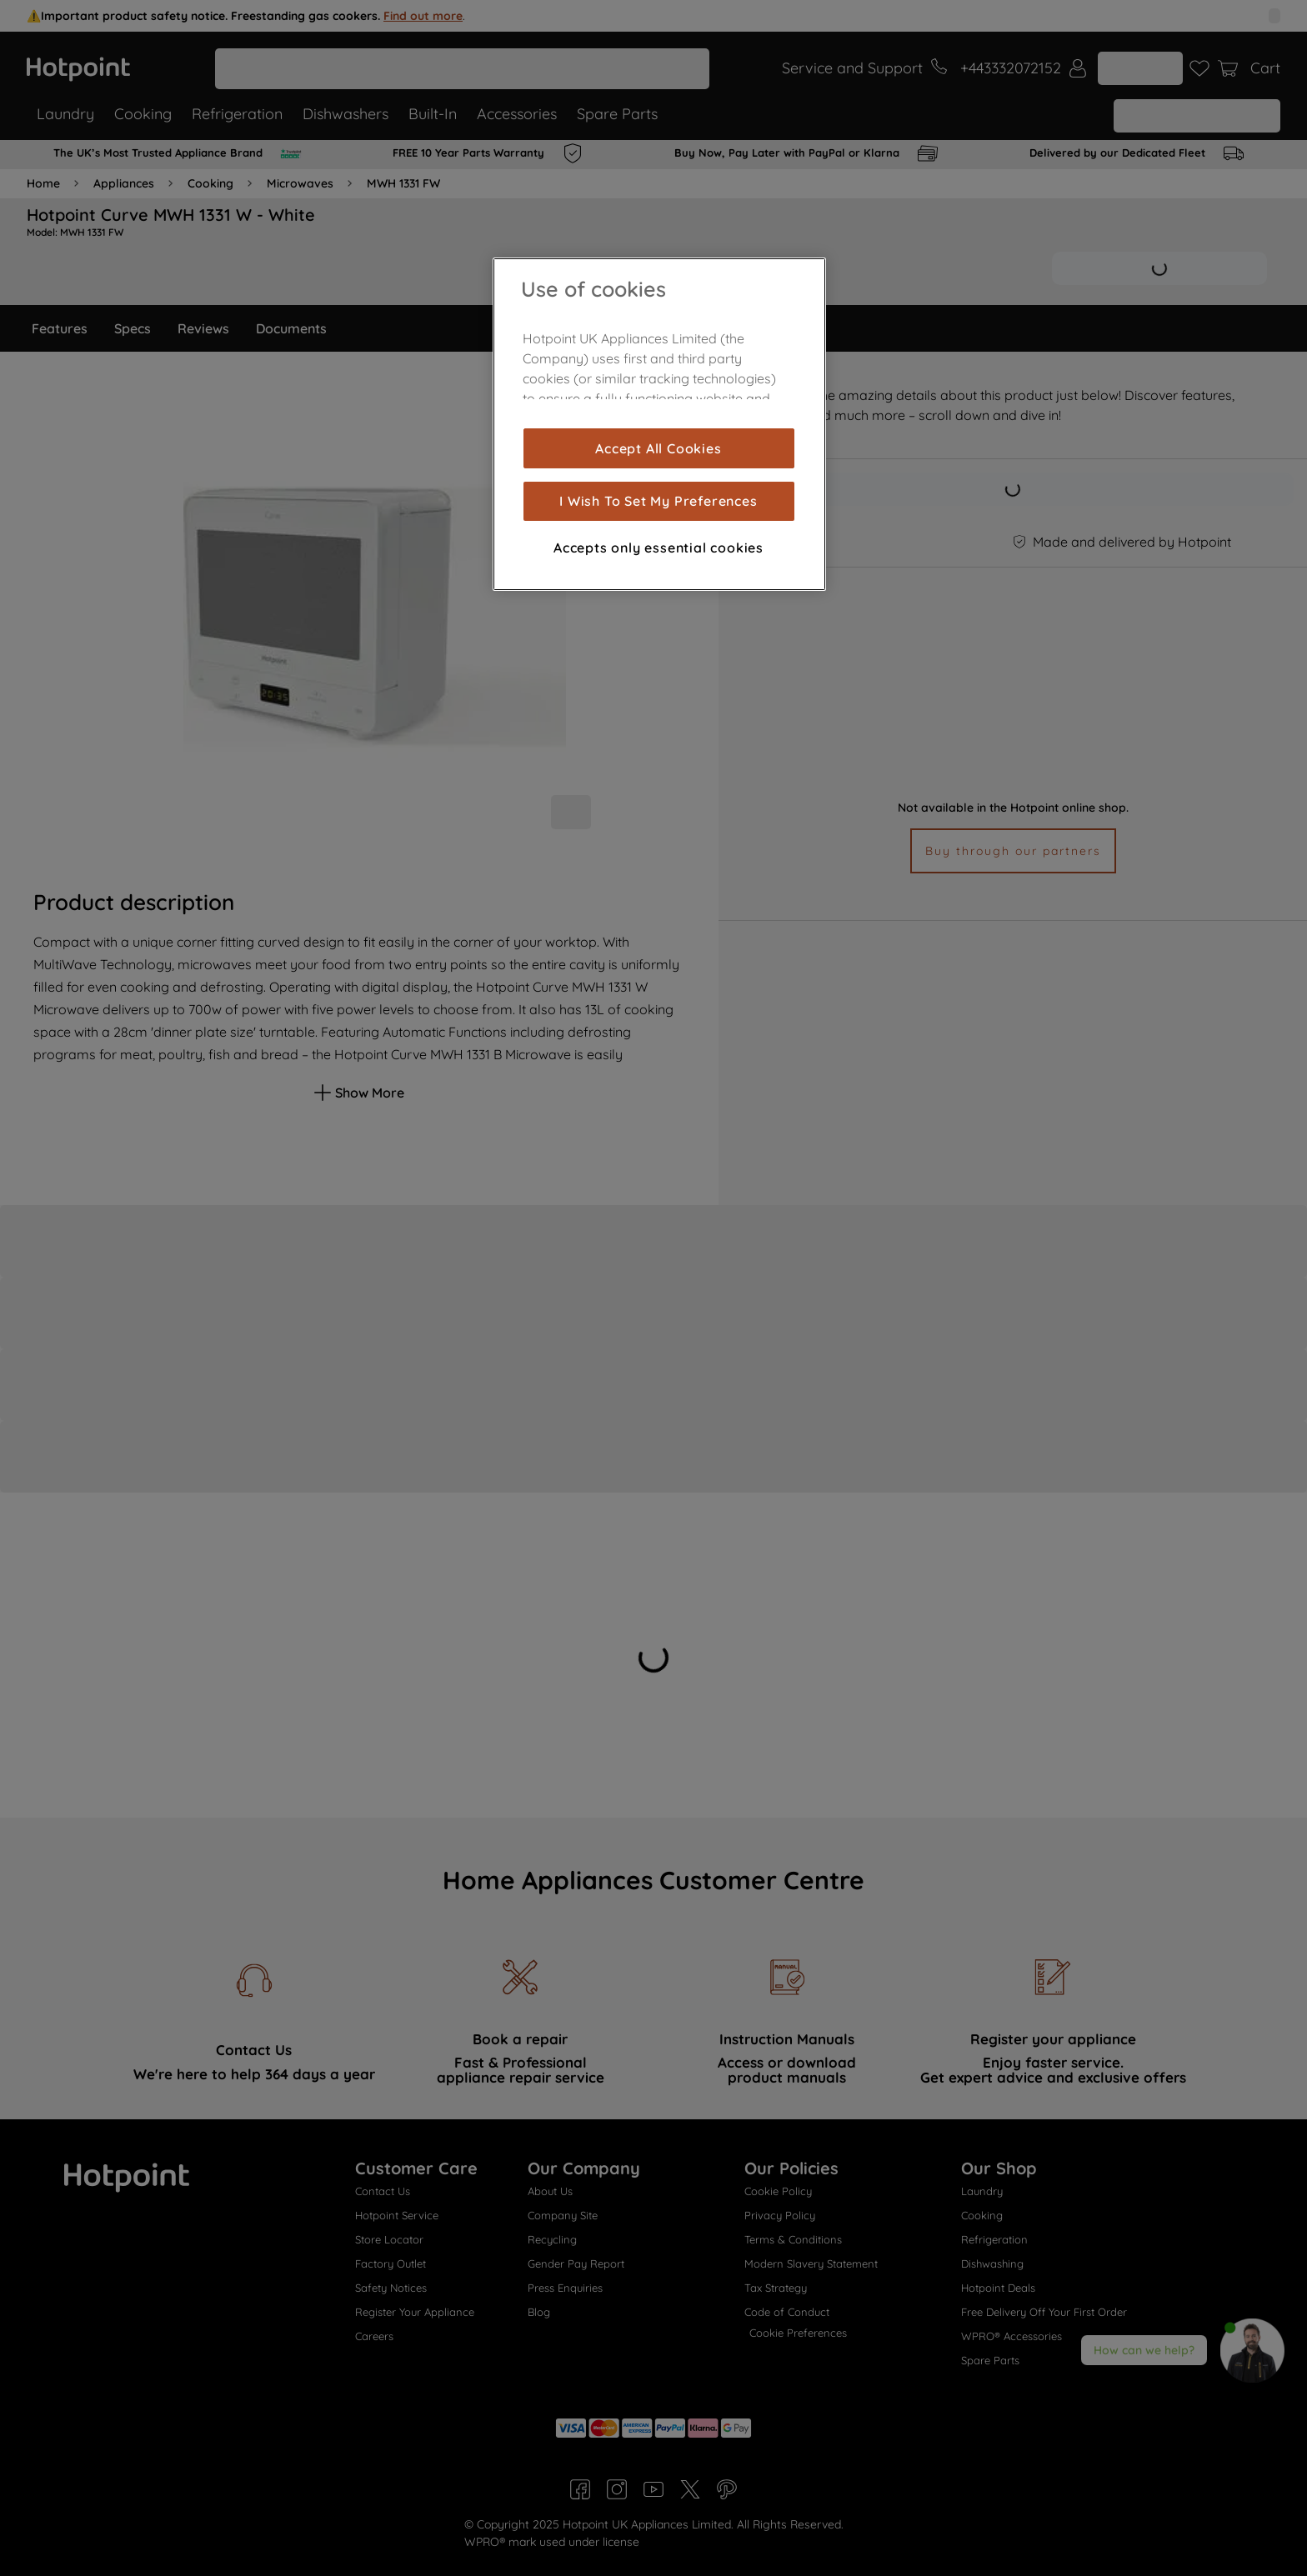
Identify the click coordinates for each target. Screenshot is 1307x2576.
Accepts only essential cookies (658, 547)
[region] (659, 424)
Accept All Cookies (658, 448)
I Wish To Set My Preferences (658, 501)
